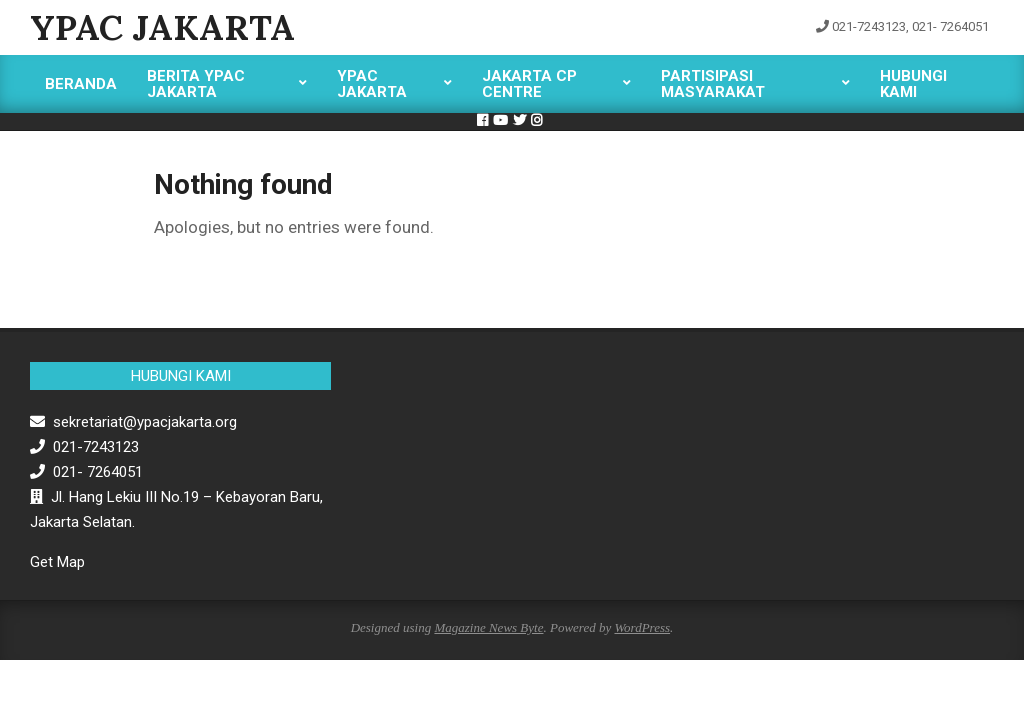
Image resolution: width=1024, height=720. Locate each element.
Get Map (57, 562)
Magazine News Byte (488, 627)
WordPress (642, 627)
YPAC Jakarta (162, 27)
